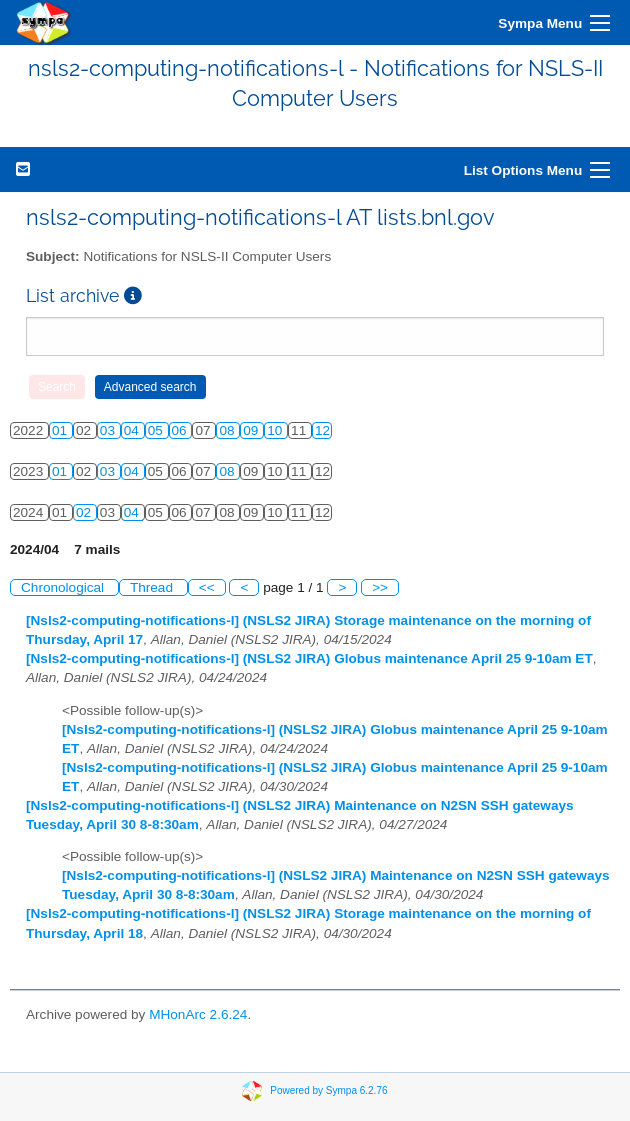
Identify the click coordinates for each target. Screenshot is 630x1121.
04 (133, 430)
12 (322, 430)
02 (85, 512)
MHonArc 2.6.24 (198, 1014)
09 (252, 430)
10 (276, 430)
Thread (153, 587)
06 (181, 430)
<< (207, 587)
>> (380, 587)
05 (157, 430)
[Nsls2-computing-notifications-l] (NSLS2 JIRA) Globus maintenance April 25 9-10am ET (309, 658)
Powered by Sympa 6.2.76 (328, 1089)
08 (228, 430)
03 (109, 430)
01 (61, 430)
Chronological (64, 587)
